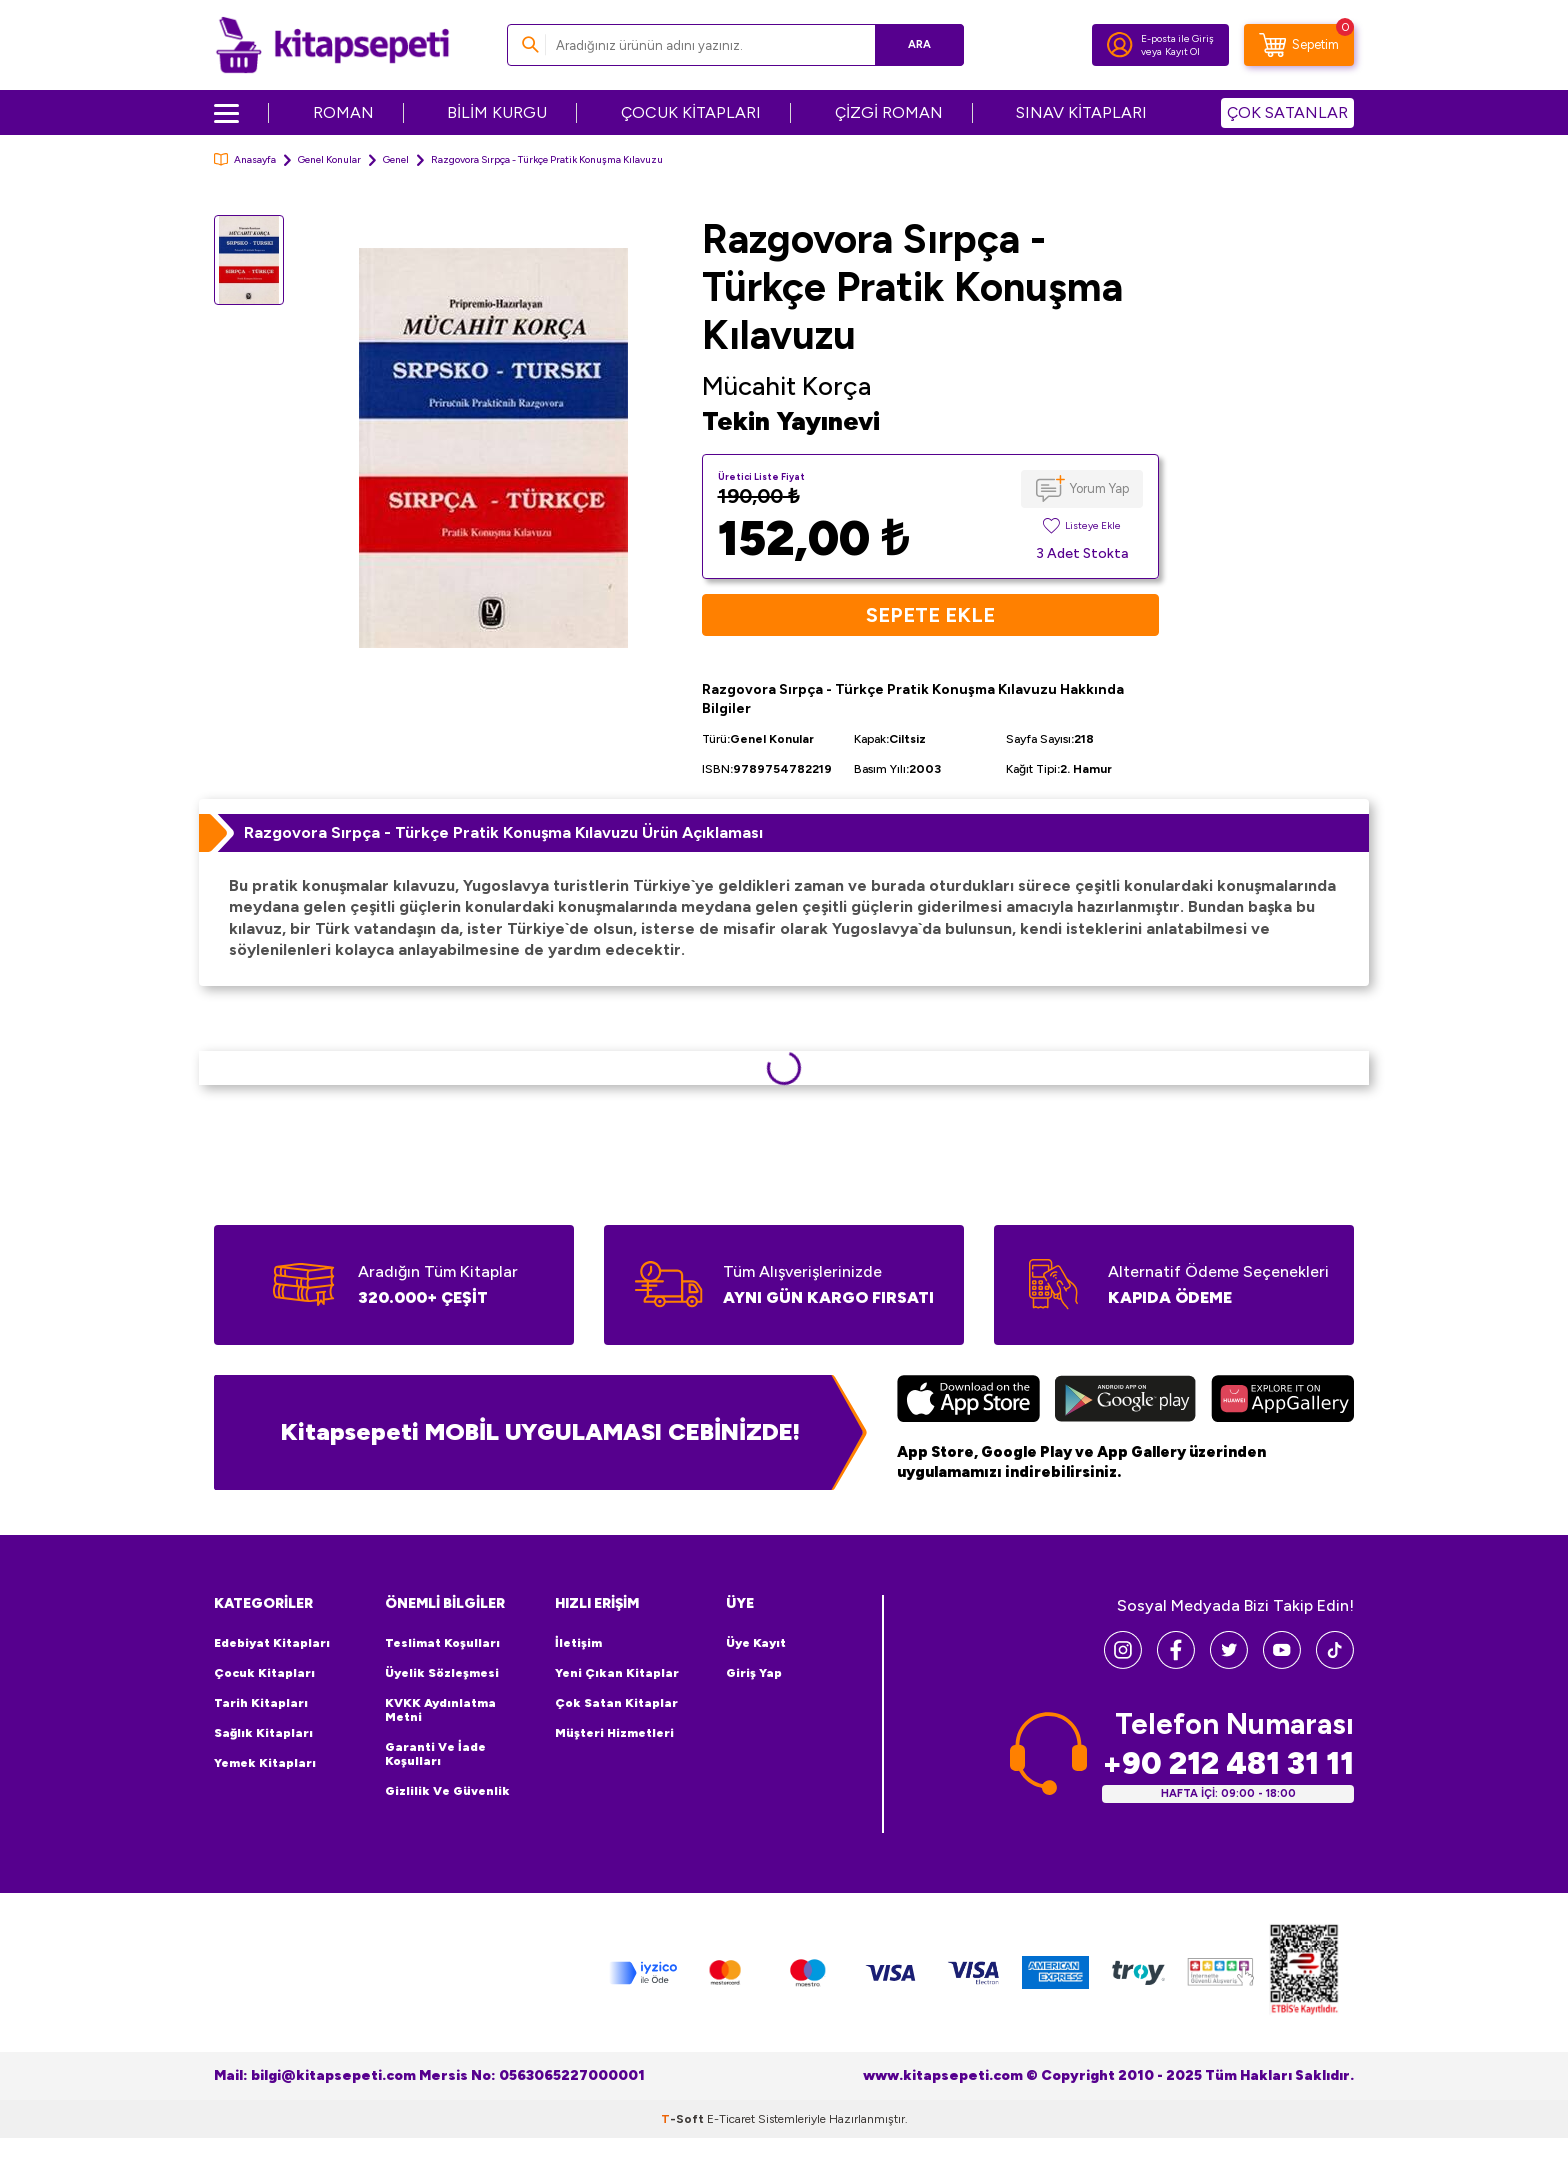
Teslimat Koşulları (442, 1643)
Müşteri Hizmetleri (614, 1733)
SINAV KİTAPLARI (1081, 112)
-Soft (684, 2119)
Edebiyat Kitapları (272, 1643)
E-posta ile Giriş (1177, 38)
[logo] (332, 45)
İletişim (578, 1643)
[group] (493, 447)
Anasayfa (245, 159)
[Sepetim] (1299, 45)
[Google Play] (1125, 1401)
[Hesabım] (1120, 45)
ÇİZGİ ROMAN (889, 112)
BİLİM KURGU (497, 112)
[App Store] (968, 1401)
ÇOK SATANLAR (1287, 112)
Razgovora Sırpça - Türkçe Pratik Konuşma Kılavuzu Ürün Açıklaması (503, 832)
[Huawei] (1282, 1401)
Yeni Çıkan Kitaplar (617, 1673)
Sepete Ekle (930, 615)
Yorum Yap (1099, 488)
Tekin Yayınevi (791, 421)
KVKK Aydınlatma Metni (440, 1710)
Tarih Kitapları (261, 1703)
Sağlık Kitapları (263, 1733)
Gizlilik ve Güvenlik (447, 1791)
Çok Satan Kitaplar (616, 1703)
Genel (396, 159)
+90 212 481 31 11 (1228, 1763)
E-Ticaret (731, 2119)
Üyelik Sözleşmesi (442, 1673)
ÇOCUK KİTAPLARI (691, 112)
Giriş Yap (754, 1673)
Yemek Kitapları (265, 1763)
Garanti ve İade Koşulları (435, 1754)
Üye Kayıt (756, 1643)
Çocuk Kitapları (264, 1673)
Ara (919, 44)
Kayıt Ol (1182, 51)
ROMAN (343, 112)
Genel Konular (329, 159)
